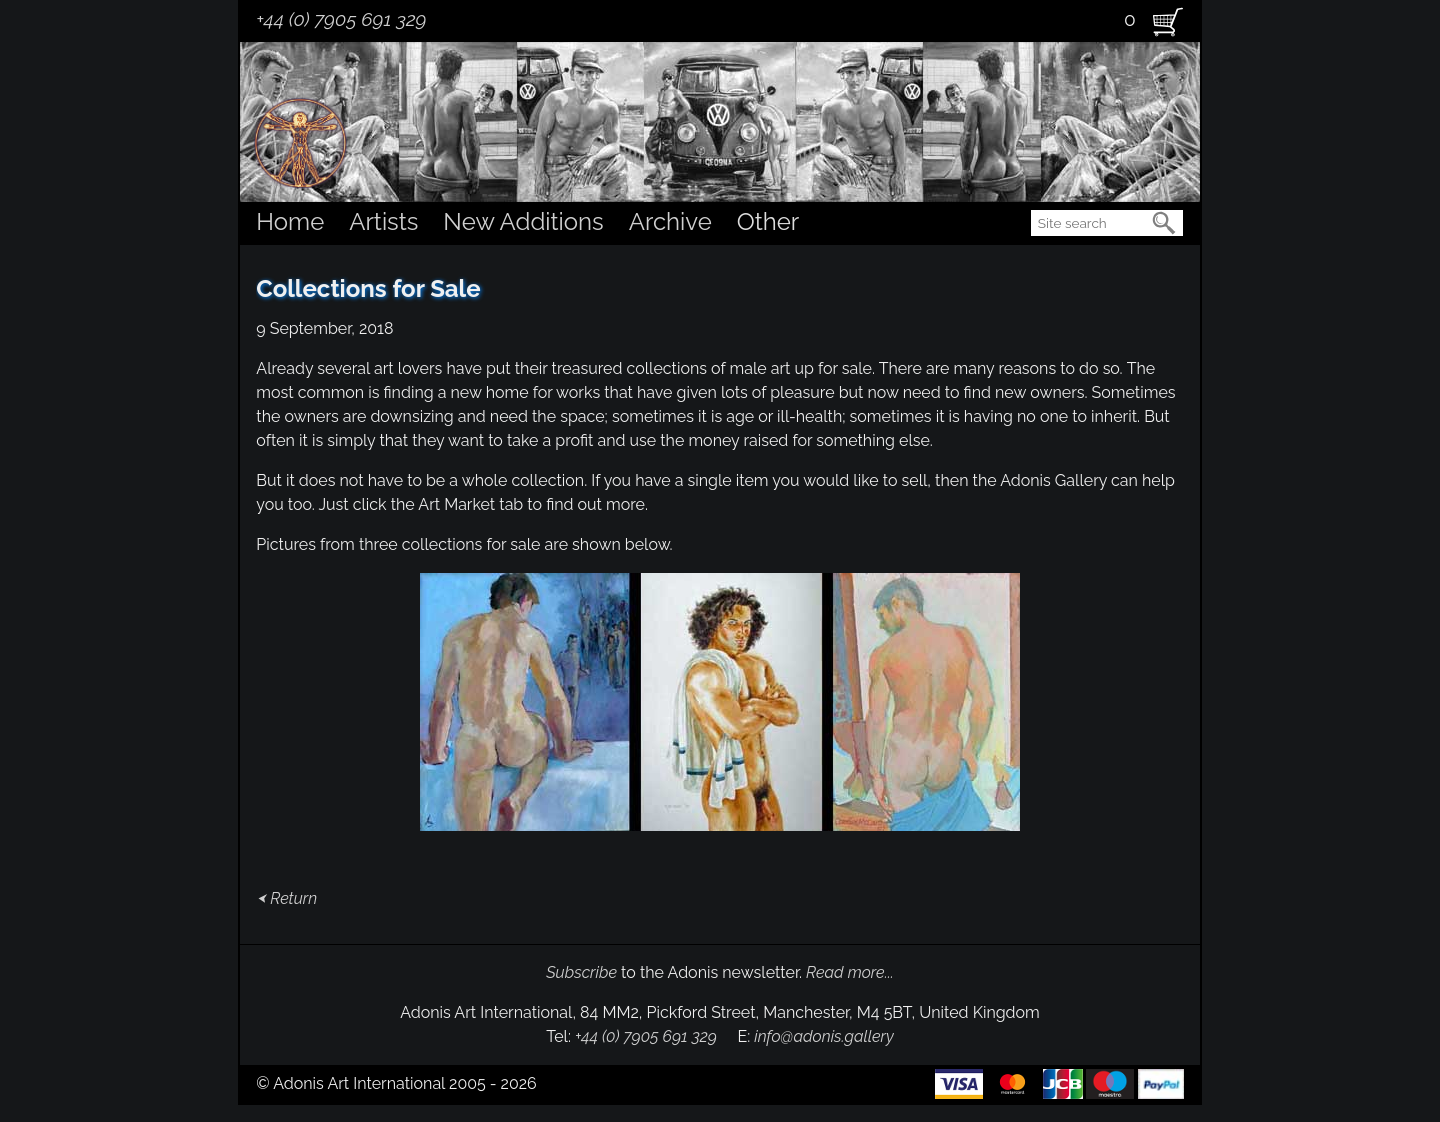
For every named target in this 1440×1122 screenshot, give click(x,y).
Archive (670, 221)
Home (290, 221)
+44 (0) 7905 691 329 (341, 19)
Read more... (850, 972)
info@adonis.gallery (824, 1036)
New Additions (523, 221)
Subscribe (581, 972)
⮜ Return (286, 898)
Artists (383, 221)
